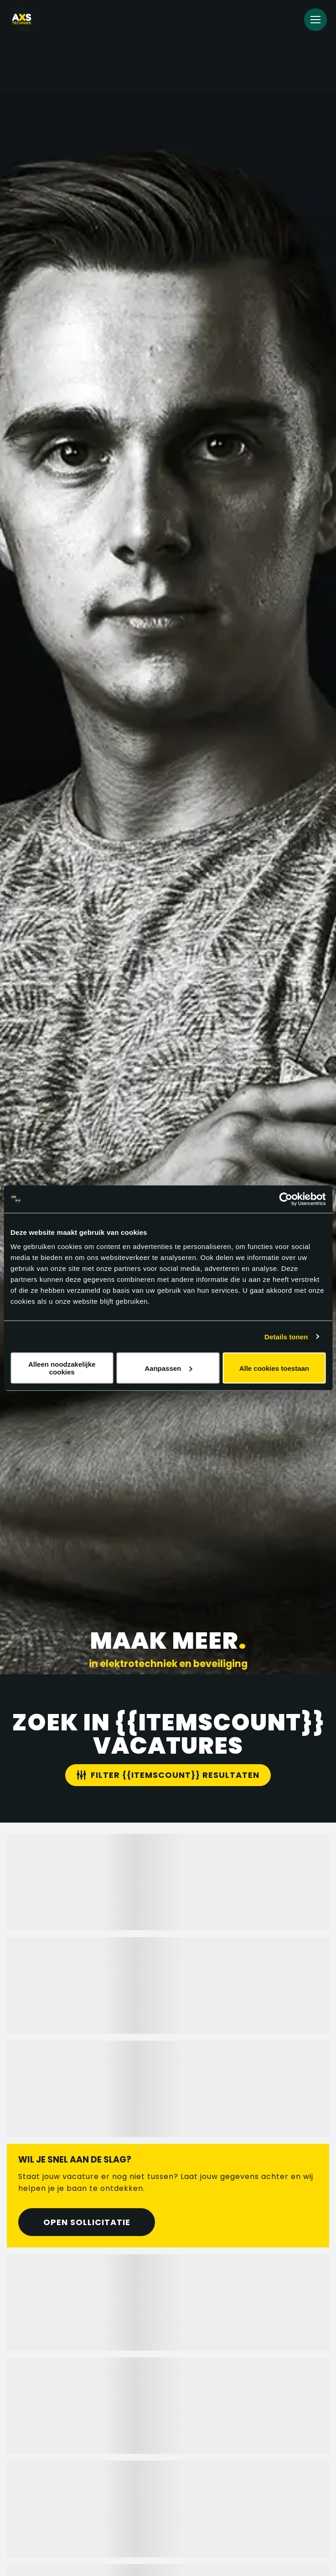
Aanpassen (168, 1368)
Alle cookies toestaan (274, 1368)
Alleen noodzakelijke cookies (62, 1368)
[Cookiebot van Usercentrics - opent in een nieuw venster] (286, 1199)
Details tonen (286, 1336)
